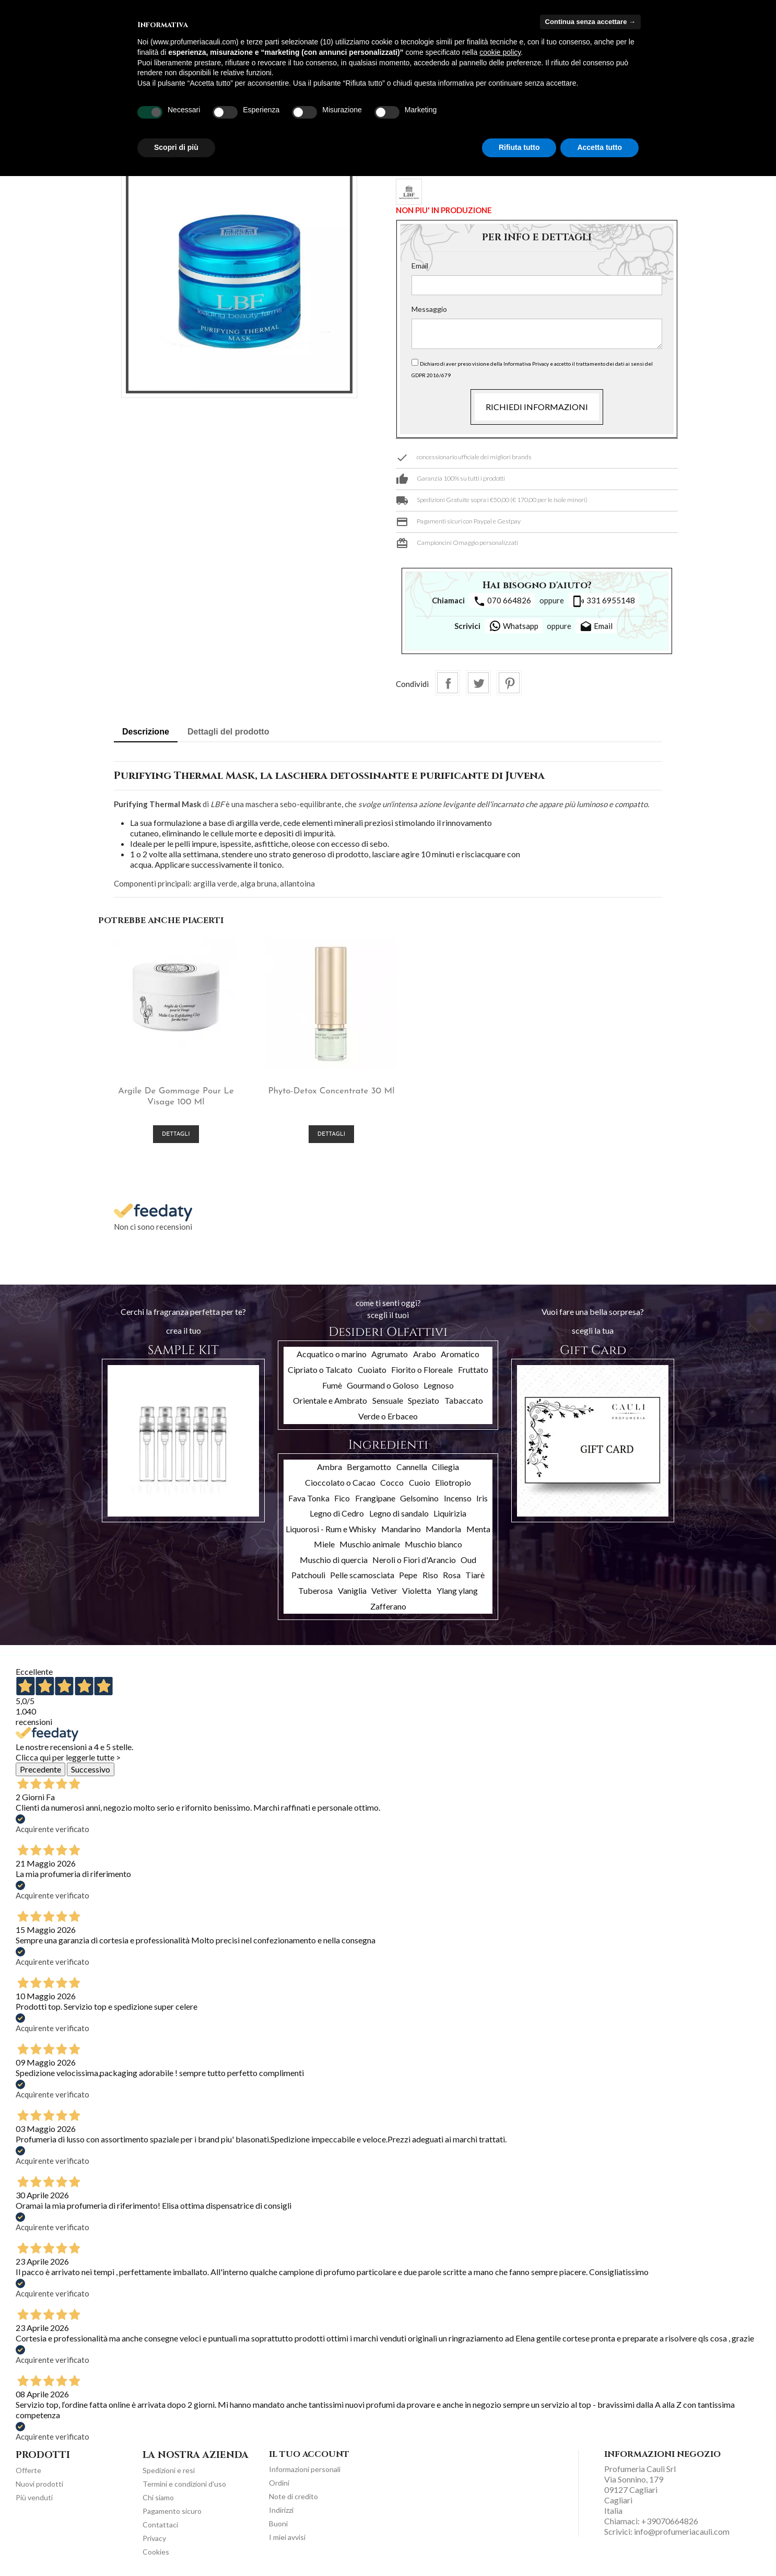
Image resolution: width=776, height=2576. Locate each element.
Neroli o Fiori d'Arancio (414, 1557)
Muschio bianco (433, 1542)
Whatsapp (513, 626)
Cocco (392, 1480)
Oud (468, 1557)
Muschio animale (369, 1542)
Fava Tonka (309, 1495)
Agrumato (389, 1352)
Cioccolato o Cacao (340, 1480)
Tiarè (475, 1573)
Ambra (329, 1465)
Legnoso (439, 1383)
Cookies (156, 2549)
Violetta (416, 1588)
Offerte (28, 2467)
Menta (478, 1526)
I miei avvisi (287, 2534)
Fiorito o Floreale (422, 1367)
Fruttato (473, 1367)
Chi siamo (158, 2494)
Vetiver (384, 1588)
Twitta (478, 683)
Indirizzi (281, 2507)
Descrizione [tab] (145, 731)
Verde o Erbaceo (388, 1413)
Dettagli (171, 1132)
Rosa (452, 1573)
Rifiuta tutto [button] (519, 147)
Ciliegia (445, 1465)
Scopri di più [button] (176, 147)
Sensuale (387, 1398)
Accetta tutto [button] (599, 147)
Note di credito (293, 2493)
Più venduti (34, 2494)
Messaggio (429, 309)
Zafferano (388, 1603)
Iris (482, 1495)
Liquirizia (449, 1511)
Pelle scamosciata (362, 1573)
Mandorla (443, 1526)
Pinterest (509, 683)
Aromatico (460, 1352)
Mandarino (401, 1526)
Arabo (424, 1352)
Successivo (90, 1767)
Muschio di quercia (334, 1557)
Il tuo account (309, 2452)
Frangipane (375, 1495)
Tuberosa (315, 1588)
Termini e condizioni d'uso (184, 2481)
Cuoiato (372, 1367)
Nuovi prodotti (39, 2481)
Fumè (332, 1383)
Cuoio (419, 1480)
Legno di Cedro (337, 1511)
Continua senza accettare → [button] (590, 22)
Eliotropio (453, 1480)
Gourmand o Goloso (383, 1383)
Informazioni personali (304, 2466)
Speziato (423, 1398)
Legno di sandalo (399, 1511)
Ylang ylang (457, 1588)
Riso (430, 1573)
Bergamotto (369, 1465)
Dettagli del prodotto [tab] (228, 731)
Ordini (279, 2480)
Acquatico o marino (332, 1352)
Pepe (408, 1573)
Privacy (154, 2535)
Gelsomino (419, 1495)
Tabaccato (463, 1398)
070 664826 (502, 601)
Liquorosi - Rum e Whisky (331, 1526)
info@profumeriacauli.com (682, 2529)
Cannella (411, 1465)
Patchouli (308, 1573)
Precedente (40, 1767)
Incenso (458, 1495)
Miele (324, 1542)
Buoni (278, 2520)
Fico (342, 1495)
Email (419, 265)
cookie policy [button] (500, 52)
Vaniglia (352, 1588)
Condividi (447, 683)
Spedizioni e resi (169, 2467)
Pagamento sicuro (172, 2508)
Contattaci (160, 2521)
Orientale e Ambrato (330, 1398)
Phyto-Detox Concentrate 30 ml (315, 1088)
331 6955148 (603, 601)
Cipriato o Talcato (320, 1367)
